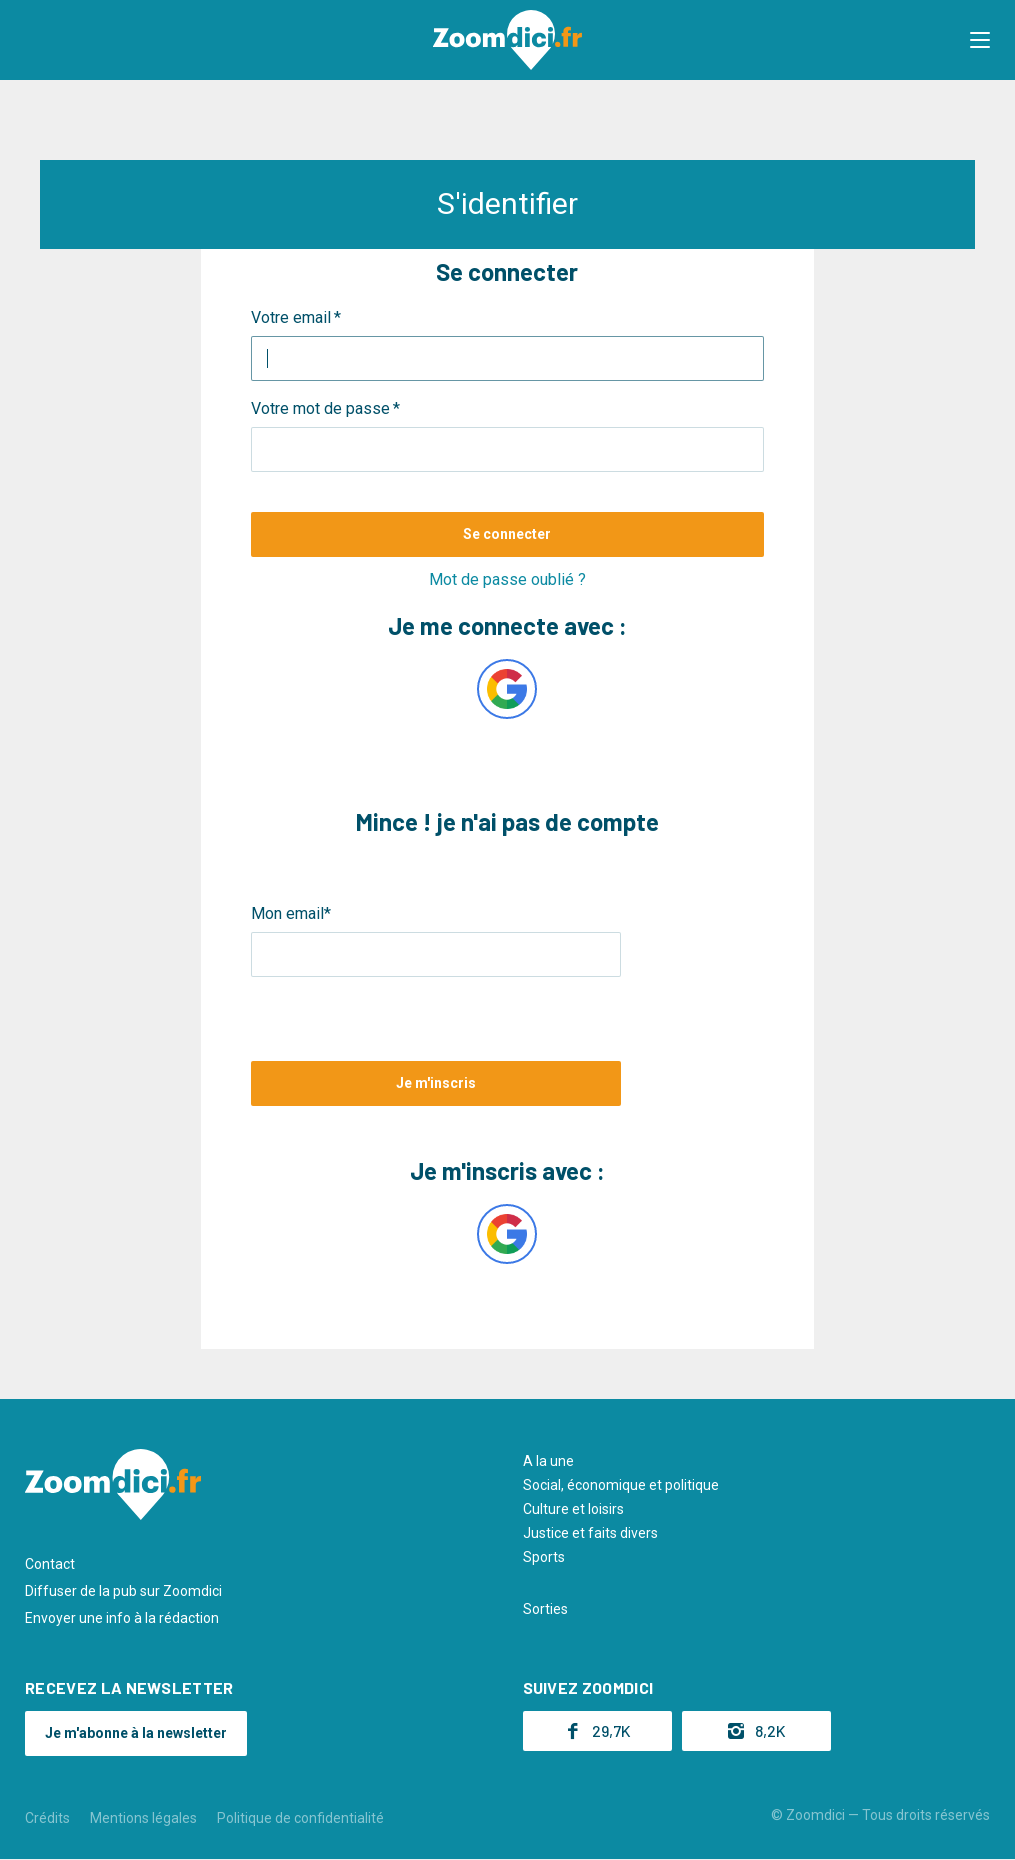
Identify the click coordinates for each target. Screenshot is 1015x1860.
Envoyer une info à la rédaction (122, 1618)
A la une (548, 1461)
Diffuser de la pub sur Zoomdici (123, 1591)
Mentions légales (143, 1818)
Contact (50, 1564)
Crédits (47, 1818)
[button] (980, 40)
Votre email (291, 317)
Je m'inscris (436, 1083)
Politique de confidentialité (300, 1818)
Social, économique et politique (621, 1485)
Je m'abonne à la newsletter (136, 1733)
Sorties (545, 1609)
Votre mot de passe (320, 408)
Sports (544, 1557)
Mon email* (291, 913)
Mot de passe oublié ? (507, 579)
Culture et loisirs (573, 1509)
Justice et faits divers (590, 1533)
